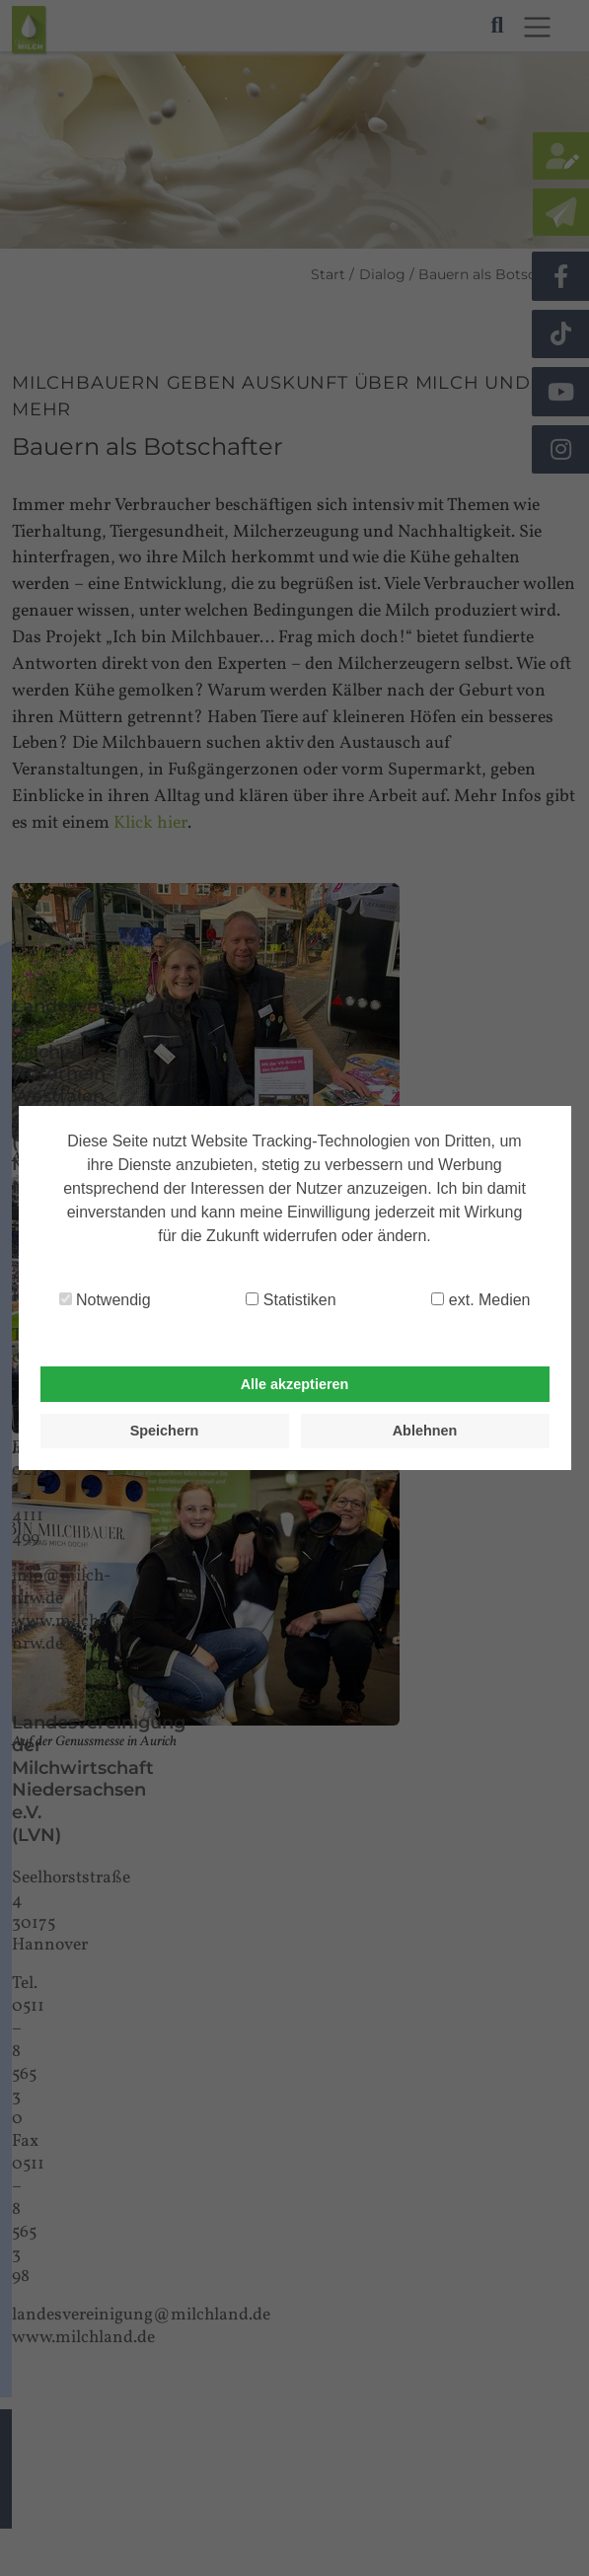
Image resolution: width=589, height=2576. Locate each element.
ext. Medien (480, 1299)
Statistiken (290, 1299)
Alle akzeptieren (295, 1384)
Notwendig (105, 1299)
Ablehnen (425, 1430)
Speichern (164, 1430)
